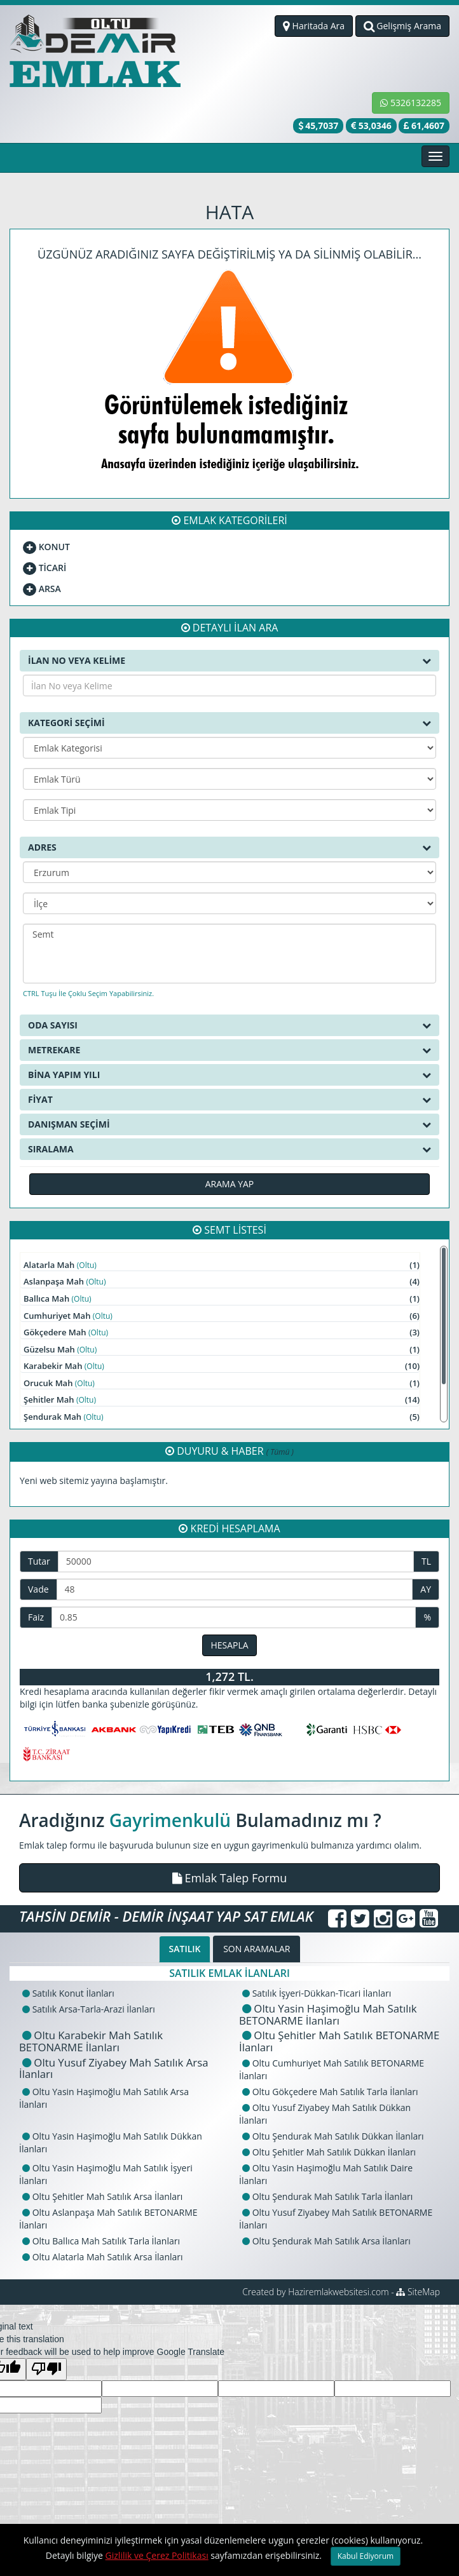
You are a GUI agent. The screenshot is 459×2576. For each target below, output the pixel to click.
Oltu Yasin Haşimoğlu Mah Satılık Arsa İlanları (104, 2098)
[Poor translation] (46, 2369)
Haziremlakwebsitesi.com (338, 2292)
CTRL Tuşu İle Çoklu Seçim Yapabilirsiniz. (88, 993)
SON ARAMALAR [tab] (256, 1949)
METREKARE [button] (229, 1050)
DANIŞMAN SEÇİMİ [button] (229, 1124)
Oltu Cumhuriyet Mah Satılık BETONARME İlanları (331, 2069)
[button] (229, 1877)
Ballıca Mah (222, 1299)
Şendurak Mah (222, 1417)
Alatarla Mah (222, 1265)
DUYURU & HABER (229, 1451)
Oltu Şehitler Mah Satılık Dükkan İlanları (329, 2152)
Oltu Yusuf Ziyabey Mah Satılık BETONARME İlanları (335, 2218)
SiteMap (418, 2292)
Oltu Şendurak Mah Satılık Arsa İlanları (326, 2241)
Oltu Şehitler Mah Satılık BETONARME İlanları (339, 2041)
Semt (229, 934)
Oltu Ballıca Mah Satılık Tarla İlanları (101, 2241)
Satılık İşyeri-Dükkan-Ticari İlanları (316, 1993)
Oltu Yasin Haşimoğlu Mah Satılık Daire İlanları (326, 2174)
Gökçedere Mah (222, 1332)
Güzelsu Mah (222, 1350)
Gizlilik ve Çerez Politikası (157, 2555)
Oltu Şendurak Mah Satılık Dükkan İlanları (333, 2136)
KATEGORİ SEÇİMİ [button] (229, 723)
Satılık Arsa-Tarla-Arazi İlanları (88, 2009)
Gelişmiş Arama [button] (402, 26)
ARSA (42, 589)
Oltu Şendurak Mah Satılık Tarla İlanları (327, 2196)
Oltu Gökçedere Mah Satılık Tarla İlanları (330, 2092)
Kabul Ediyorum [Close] (366, 2556)
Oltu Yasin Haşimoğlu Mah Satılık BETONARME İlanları (328, 2014)
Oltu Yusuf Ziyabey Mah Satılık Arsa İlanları (114, 2068)
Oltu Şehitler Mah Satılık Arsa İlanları (102, 2196)
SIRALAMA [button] (229, 1149)
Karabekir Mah (222, 1366)
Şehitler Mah (222, 1400)
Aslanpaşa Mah (222, 1282)
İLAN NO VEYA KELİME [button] (229, 660)
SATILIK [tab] (185, 1949)
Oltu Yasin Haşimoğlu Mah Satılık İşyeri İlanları (106, 2174)
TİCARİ (44, 568)
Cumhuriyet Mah (222, 1316)
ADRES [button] (229, 847)
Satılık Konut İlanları (68, 1993)
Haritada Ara (314, 26)
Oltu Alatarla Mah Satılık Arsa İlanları (102, 2257)
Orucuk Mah (222, 1383)
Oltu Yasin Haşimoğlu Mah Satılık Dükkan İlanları (110, 2142)
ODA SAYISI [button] (229, 1025)
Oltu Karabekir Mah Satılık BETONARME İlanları (91, 2041)
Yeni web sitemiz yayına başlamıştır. (94, 1480)
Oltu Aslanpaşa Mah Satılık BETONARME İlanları (108, 2218)
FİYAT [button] (229, 1099)
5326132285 (410, 103)
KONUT (46, 547)
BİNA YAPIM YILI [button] (229, 1075)
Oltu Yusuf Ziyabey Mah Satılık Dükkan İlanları (325, 2113)
